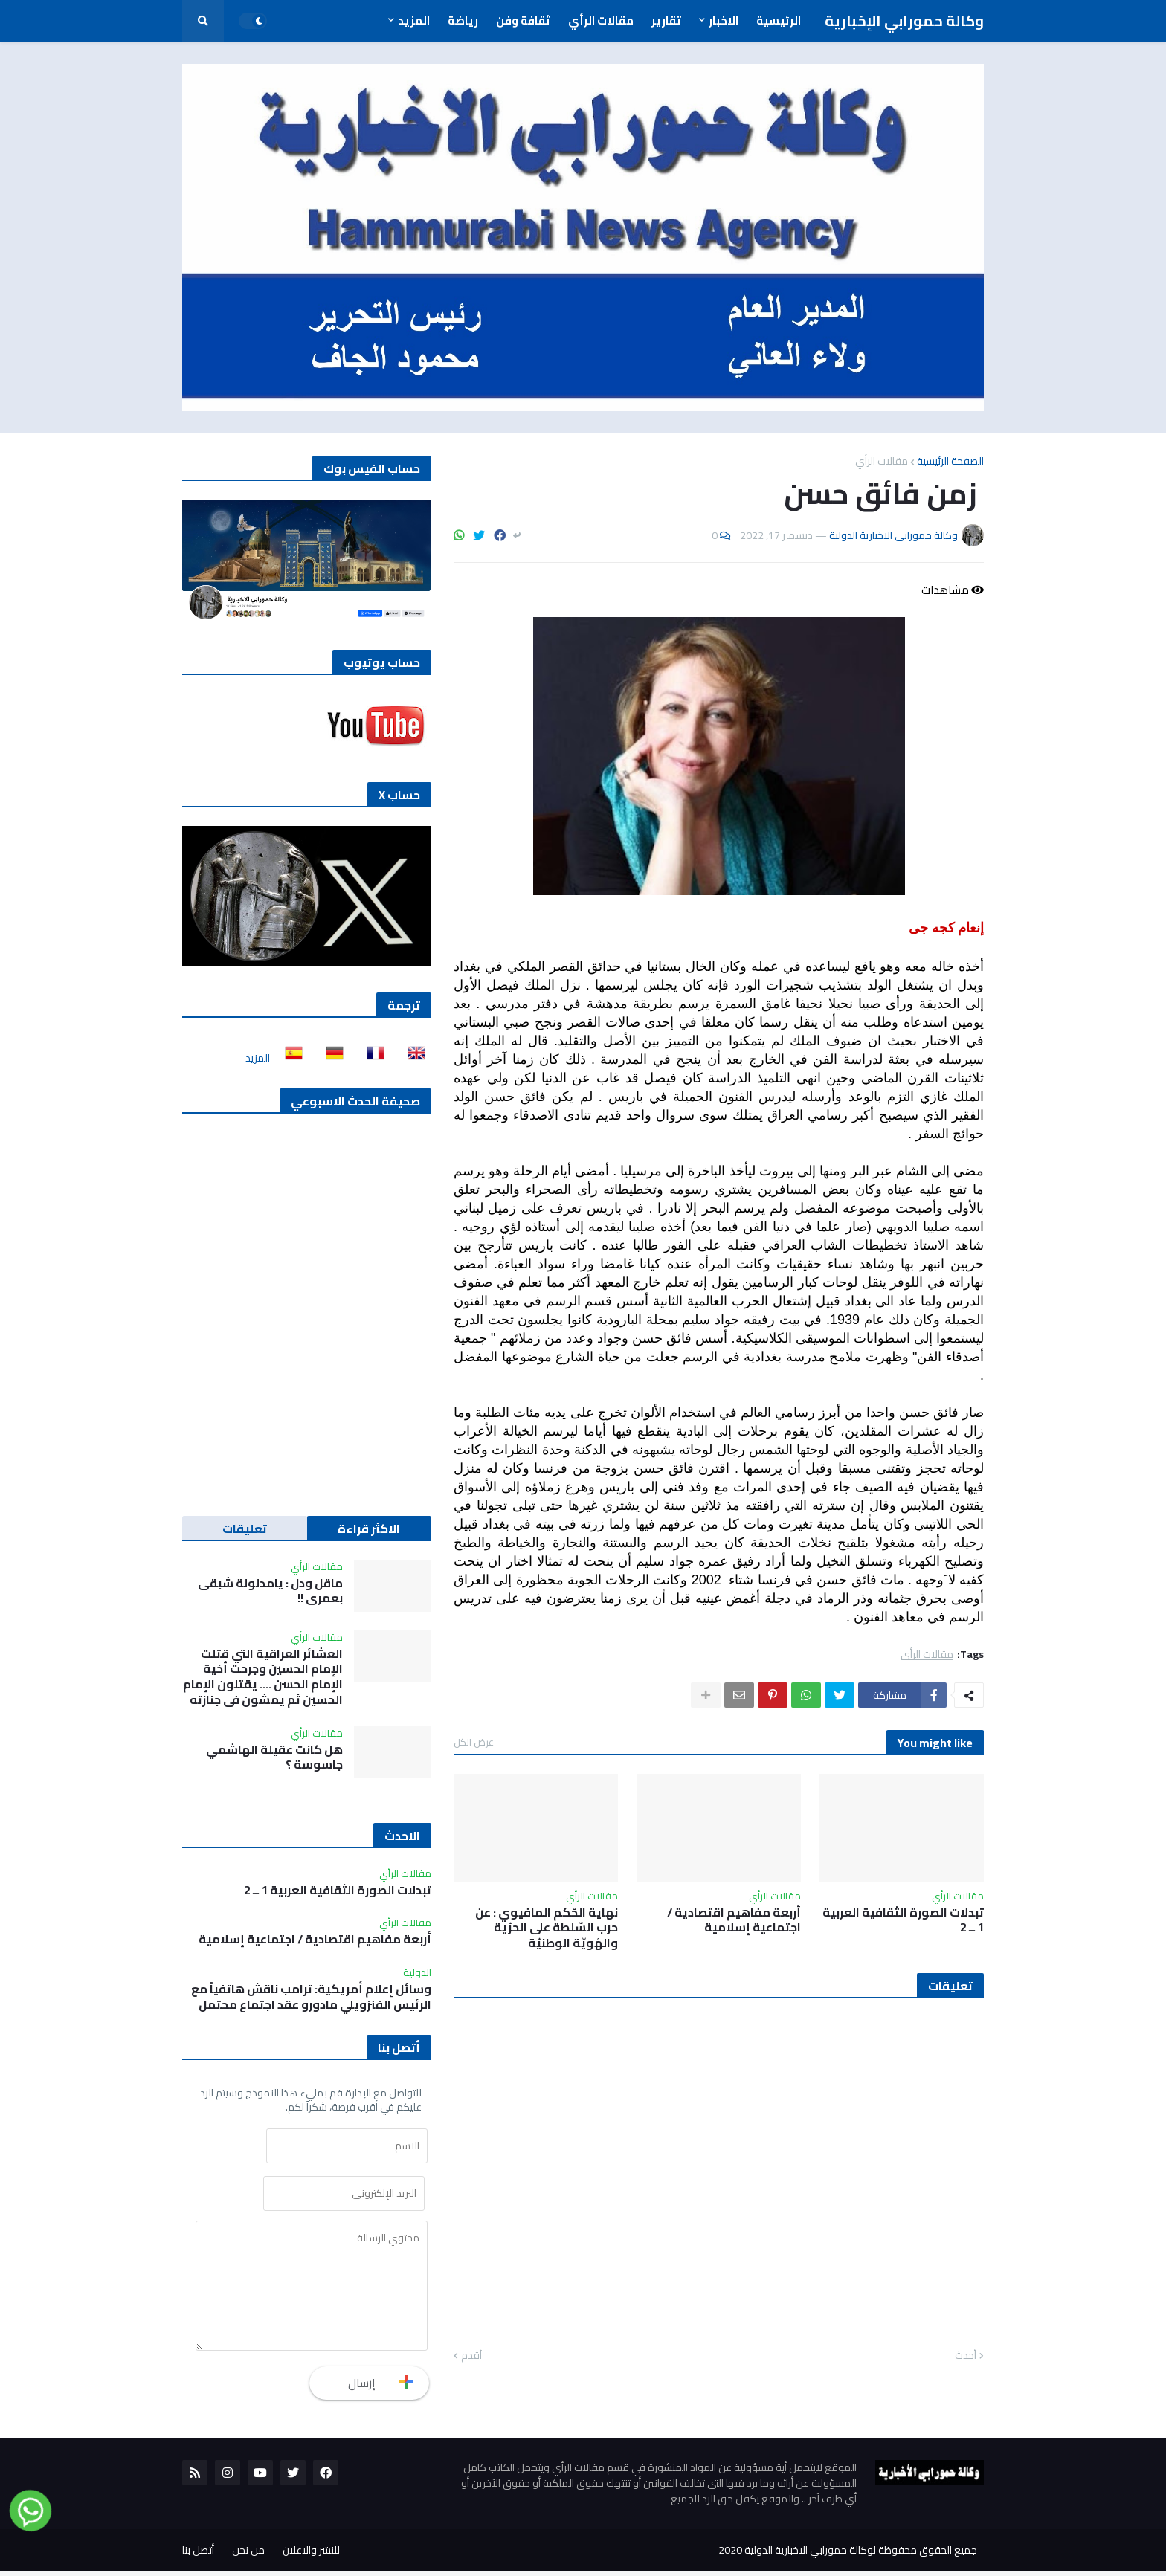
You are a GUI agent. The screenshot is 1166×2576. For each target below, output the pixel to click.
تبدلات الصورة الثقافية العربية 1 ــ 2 (903, 1920)
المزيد (257, 1058)
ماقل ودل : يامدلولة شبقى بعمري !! (270, 1591)
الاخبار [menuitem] (723, 20)
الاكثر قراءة (369, 1528)
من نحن (248, 2555)
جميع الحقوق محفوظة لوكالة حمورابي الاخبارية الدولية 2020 (847, 2555)
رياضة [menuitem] (463, 20)
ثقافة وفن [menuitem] (523, 20)
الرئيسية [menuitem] (778, 20)
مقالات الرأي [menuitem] (601, 20)
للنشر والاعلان (311, 2555)
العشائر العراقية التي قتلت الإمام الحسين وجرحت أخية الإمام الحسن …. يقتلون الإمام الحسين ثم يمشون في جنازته (263, 1677)
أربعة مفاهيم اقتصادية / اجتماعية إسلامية (734, 1920)
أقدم (471, 2356)
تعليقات (244, 1528)
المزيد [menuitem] (414, 20)
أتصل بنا (198, 2555)
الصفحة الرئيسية (950, 461)
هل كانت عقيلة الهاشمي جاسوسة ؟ (274, 1757)
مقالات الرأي (881, 461)
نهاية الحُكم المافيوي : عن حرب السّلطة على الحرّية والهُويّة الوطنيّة (546, 1928)
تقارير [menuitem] (666, 20)
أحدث (965, 2356)
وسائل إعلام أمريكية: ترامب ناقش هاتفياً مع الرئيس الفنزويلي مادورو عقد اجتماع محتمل (311, 1996)
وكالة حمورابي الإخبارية (904, 20)
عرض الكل (474, 1742)
